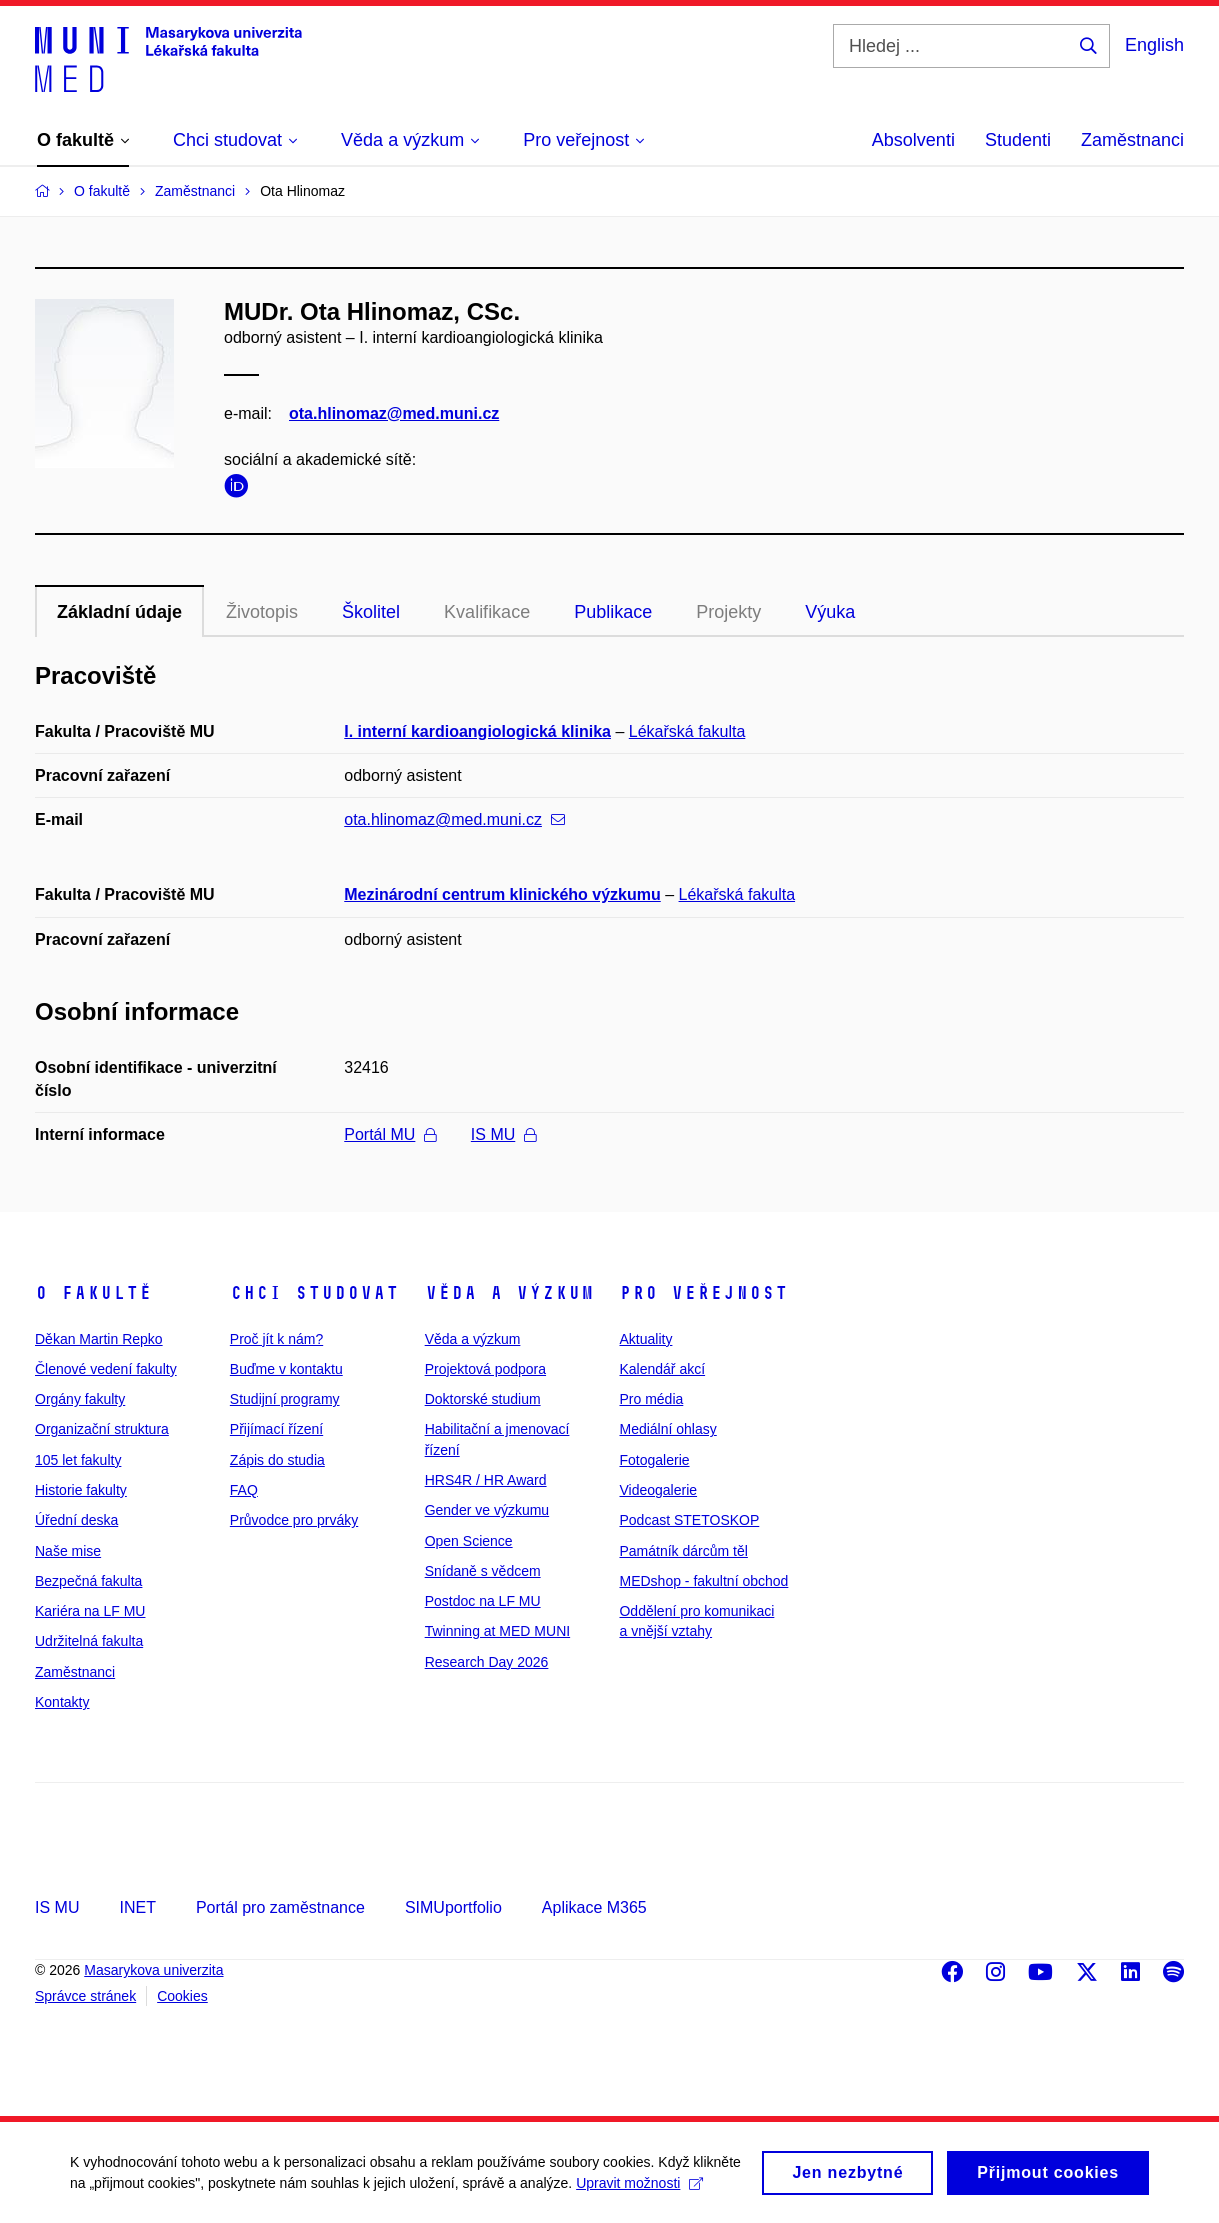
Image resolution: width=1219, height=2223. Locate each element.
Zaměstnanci (1132, 140)
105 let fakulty (78, 1460)
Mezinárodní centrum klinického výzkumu (502, 894)
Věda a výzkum (509, 1293)
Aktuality (645, 1339)
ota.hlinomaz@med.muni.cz (394, 413)
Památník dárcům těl (683, 1551)
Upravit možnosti (639, 2191)
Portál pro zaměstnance (280, 1907)
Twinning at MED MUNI (497, 1631)
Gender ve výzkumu (487, 1510)
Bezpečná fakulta (88, 1581)
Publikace (613, 612)
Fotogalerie (654, 1460)
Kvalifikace (487, 612)
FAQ (244, 1490)
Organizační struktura (102, 1429)
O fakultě (93, 1293)
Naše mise (68, 1551)
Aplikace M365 (594, 1907)
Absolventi (913, 140)
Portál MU (390, 1134)
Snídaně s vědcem (483, 1571)
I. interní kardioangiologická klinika (477, 731)
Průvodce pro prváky (294, 1520)
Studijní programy (285, 1399)
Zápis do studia (277, 1460)
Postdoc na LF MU (483, 1601)
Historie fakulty (81, 1490)
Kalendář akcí (662, 1369)
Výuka (830, 612)
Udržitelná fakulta (89, 1641)
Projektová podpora (485, 1369)
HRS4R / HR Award (486, 1480)
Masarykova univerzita (153, 1970)
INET (137, 1907)
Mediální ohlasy (667, 1429)
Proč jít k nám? (276, 1339)
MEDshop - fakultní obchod (703, 1581)
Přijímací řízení (276, 1429)
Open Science (469, 1541)
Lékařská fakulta (687, 731)
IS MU (503, 1134)
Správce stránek (85, 1996)
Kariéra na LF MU (90, 1611)
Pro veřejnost (703, 1293)
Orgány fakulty (80, 1399)
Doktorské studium (483, 1399)
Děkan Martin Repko (99, 1339)
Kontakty (62, 1702)
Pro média (651, 1399)
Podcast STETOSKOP (689, 1520)
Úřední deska (76, 1520)
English (1154, 45)
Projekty (728, 612)
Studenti (1018, 140)
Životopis (262, 612)
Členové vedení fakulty (106, 1369)
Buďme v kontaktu (286, 1369)
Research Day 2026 (487, 1662)
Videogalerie (658, 1490)
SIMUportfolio (453, 1907)
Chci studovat (314, 1293)
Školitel (371, 612)
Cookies (182, 1996)
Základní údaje (119, 612)
